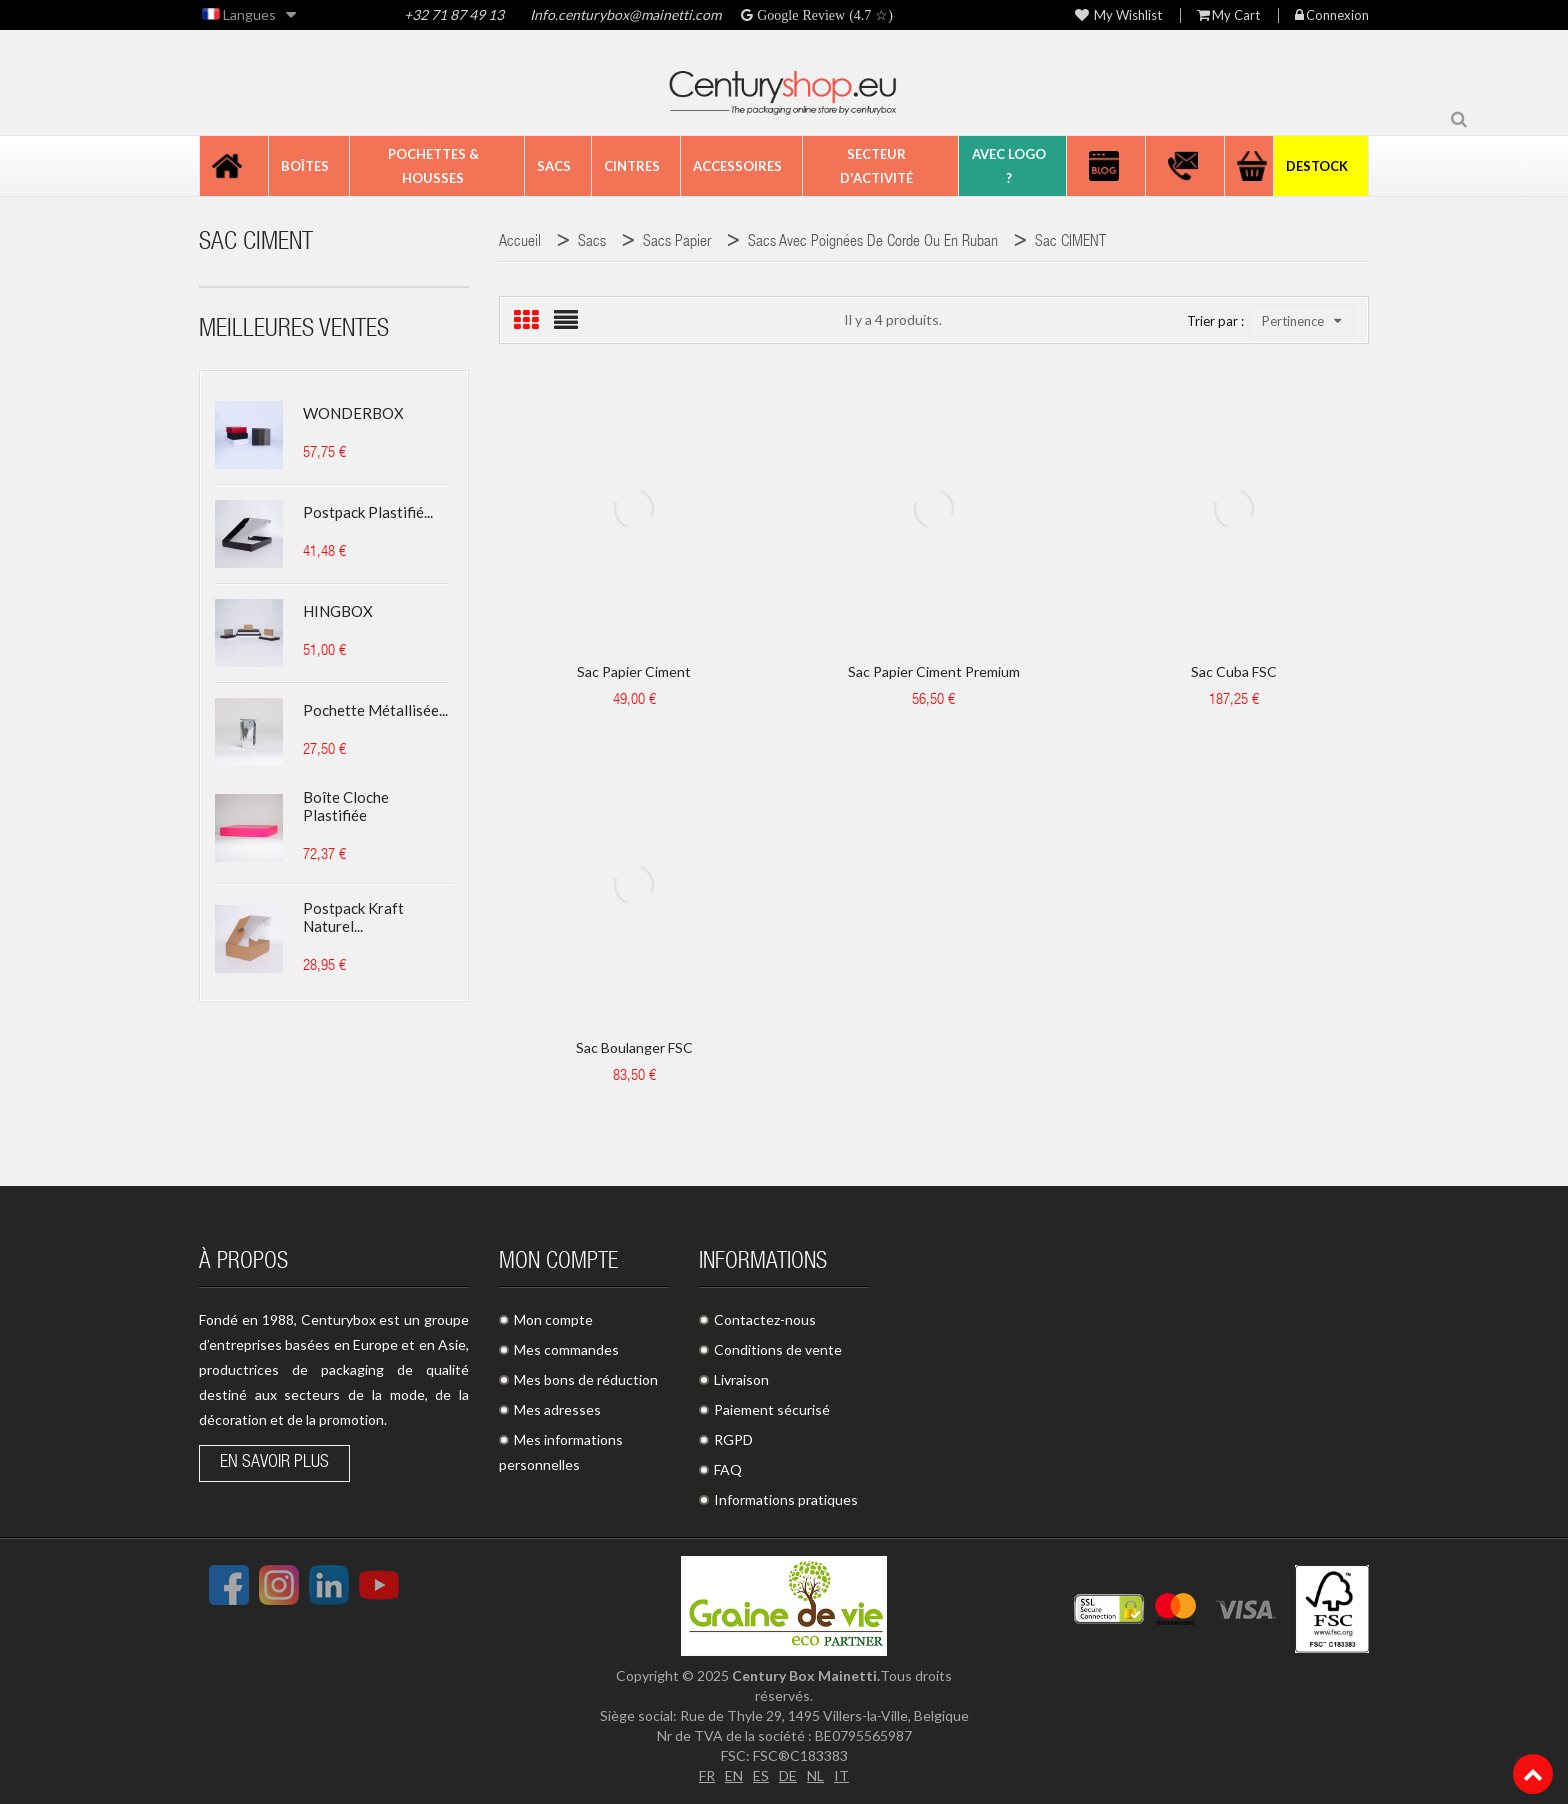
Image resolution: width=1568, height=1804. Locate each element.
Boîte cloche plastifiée (346, 806)
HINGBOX (338, 611)
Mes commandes (566, 1349)
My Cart (1228, 15)
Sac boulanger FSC (634, 1047)
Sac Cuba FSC (1234, 671)
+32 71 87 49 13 (454, 14)
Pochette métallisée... (375, 710)
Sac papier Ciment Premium (934, 671)
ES (761, 1775)
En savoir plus (274, 1463)
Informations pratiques (786, 1499)
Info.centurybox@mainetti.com (624, 14)
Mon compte (553, 1319)
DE (788, 1775)
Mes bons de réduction (586, 1379)
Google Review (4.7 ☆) (823, 15)
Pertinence (1301, 321)
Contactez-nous (765, 1319)
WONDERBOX (353, 413)
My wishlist (1118, 15)
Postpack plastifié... (368, 512)
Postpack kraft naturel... (353, 917)
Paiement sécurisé (772, 1409)
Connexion (1332, 15)
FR (707, 1775)
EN (734, 1775)
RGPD (733, 1439)
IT (841, 1775)
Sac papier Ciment (634, 671)
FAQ (728, 1469)
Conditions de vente (778, 1349)
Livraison (741, 1379)
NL (815, 1775)
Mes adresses (557, 1409)
